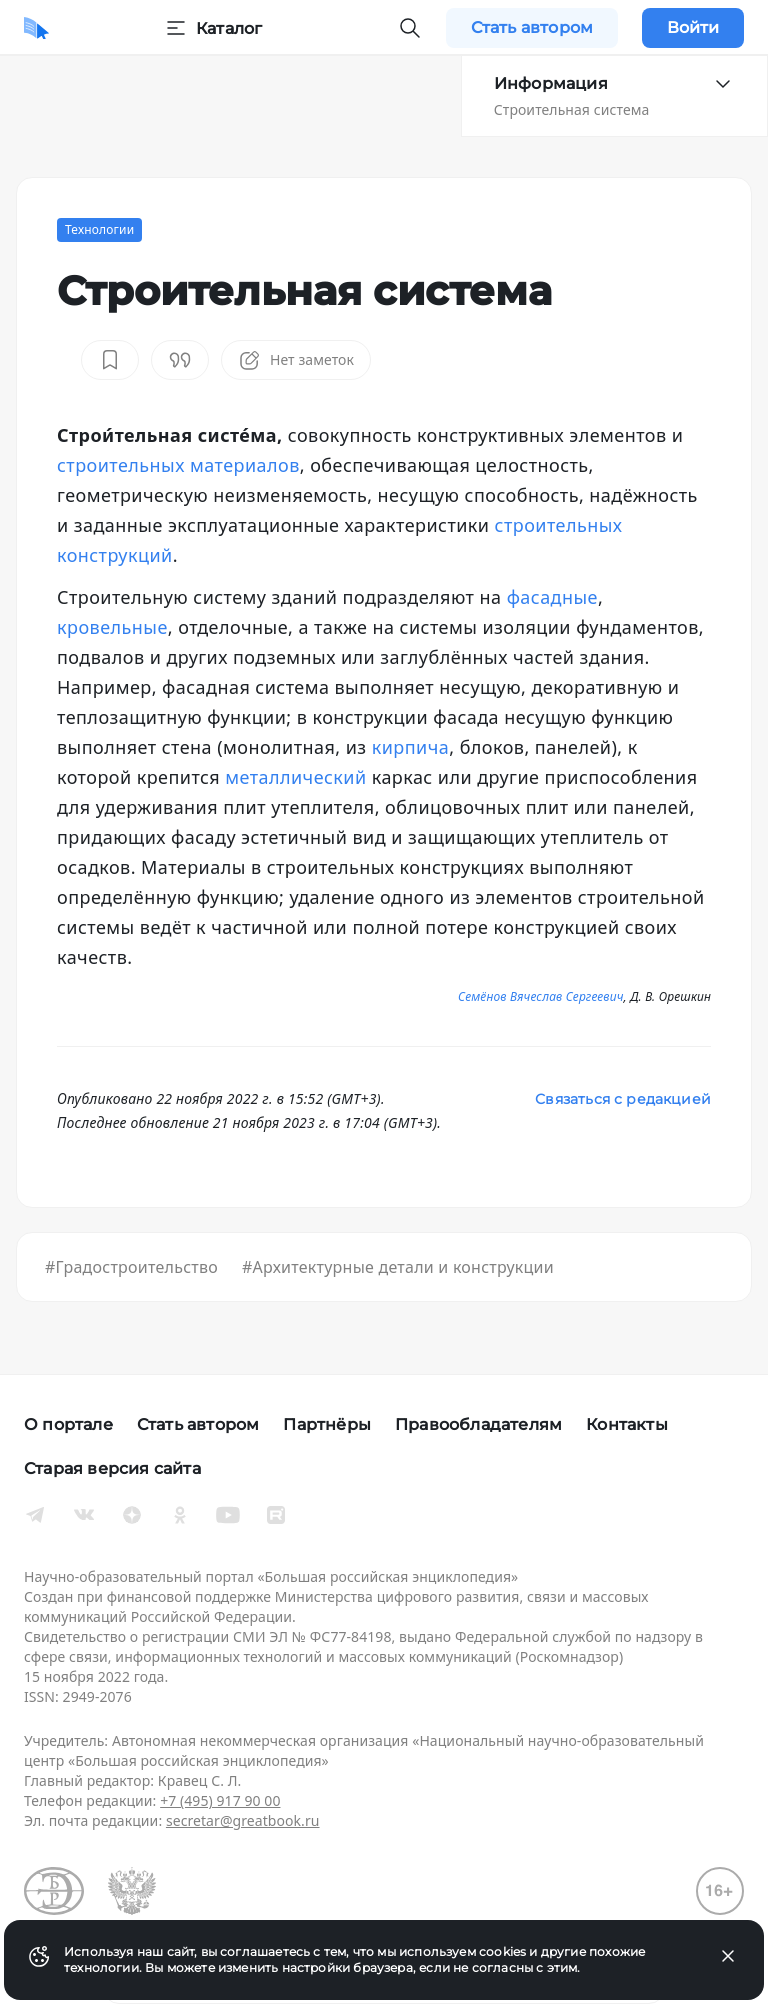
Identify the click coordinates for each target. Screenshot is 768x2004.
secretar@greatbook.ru (243, 1820)
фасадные (552, 597)
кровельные (112, 627)
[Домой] (36, 28)
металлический (295, 777)
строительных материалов (178, 465)
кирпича (411, 747)
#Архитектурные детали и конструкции (398, 1267)
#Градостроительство (131, 1267)
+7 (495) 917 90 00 (220, 1800)
